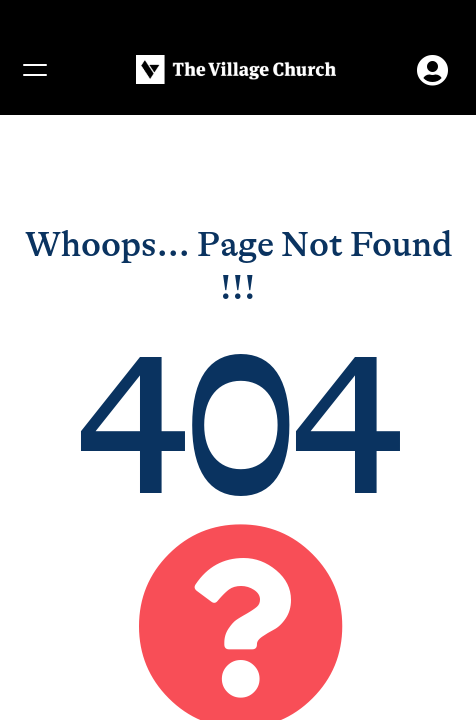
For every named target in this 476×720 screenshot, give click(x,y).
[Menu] (34, 70)
